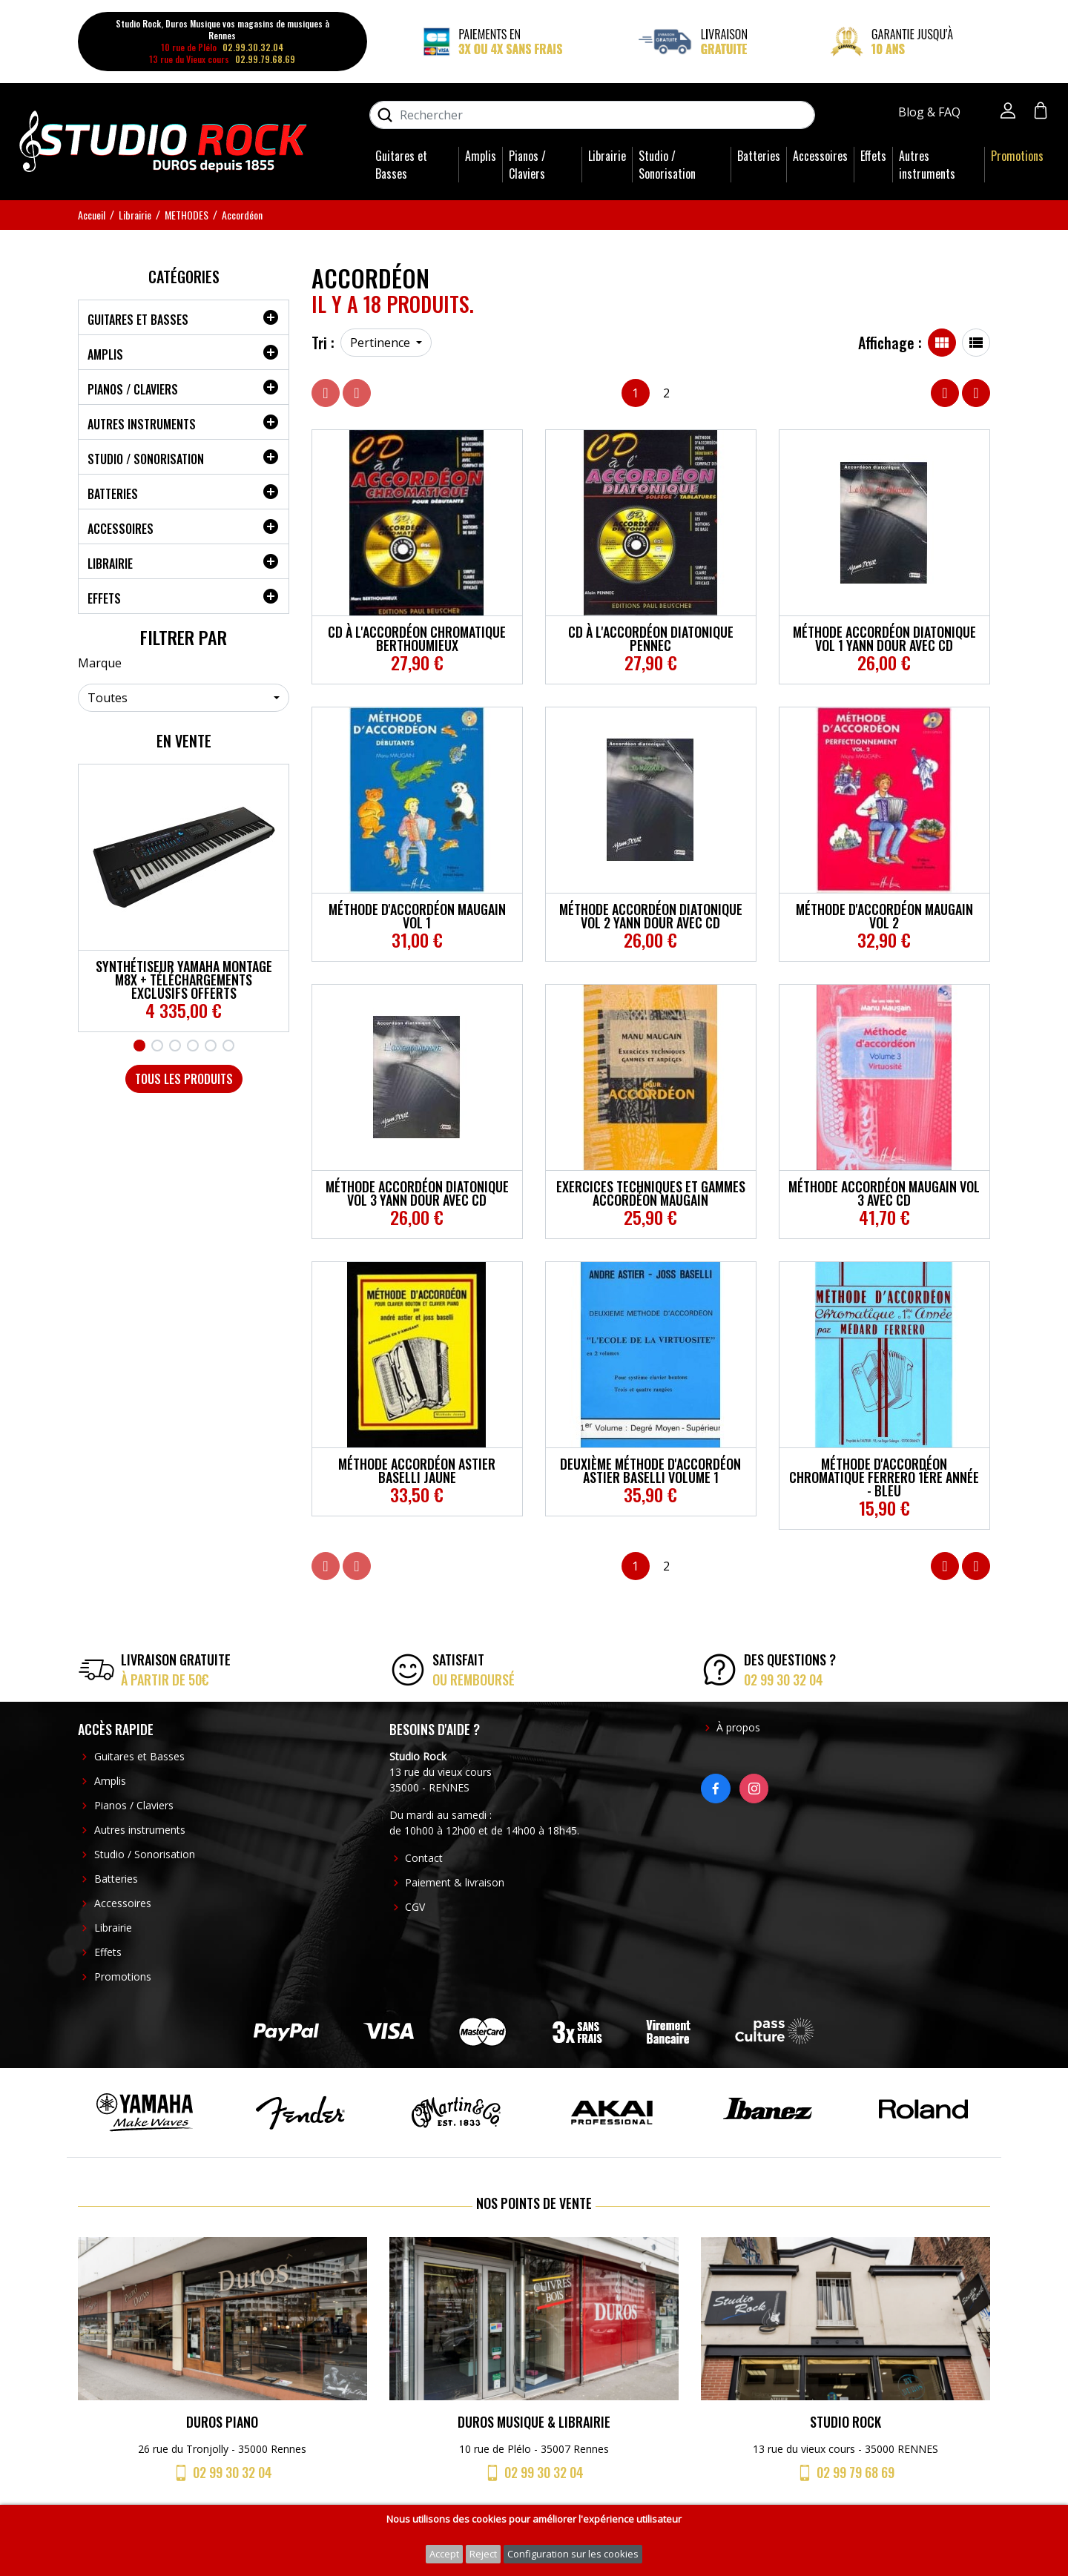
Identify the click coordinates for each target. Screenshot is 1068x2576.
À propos (738, 1727)
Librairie (607, 156)
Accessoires (820, 156)
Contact (424, 1858)
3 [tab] (175, 1045)
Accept (444, 2553)
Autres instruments (927, 164)
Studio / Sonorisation (667, 164)
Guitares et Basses (401, 164)
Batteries (758, 156)
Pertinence (381, 342)
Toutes (108, 698)
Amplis (480, 156)
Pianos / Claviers (527, 164)
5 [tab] (211, 1045)
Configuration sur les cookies (573, 2553)
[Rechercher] (592, 115)
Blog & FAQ (930, 112)
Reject (483, 2553)
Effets (873, 156)
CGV (415, 1907)
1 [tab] (139, 1045)
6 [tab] (228, 1045)
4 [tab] (193, 1045)
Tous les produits (184, 1079)
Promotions (1017, 156)
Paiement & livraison (454, 1882)
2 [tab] (157, 1045)
